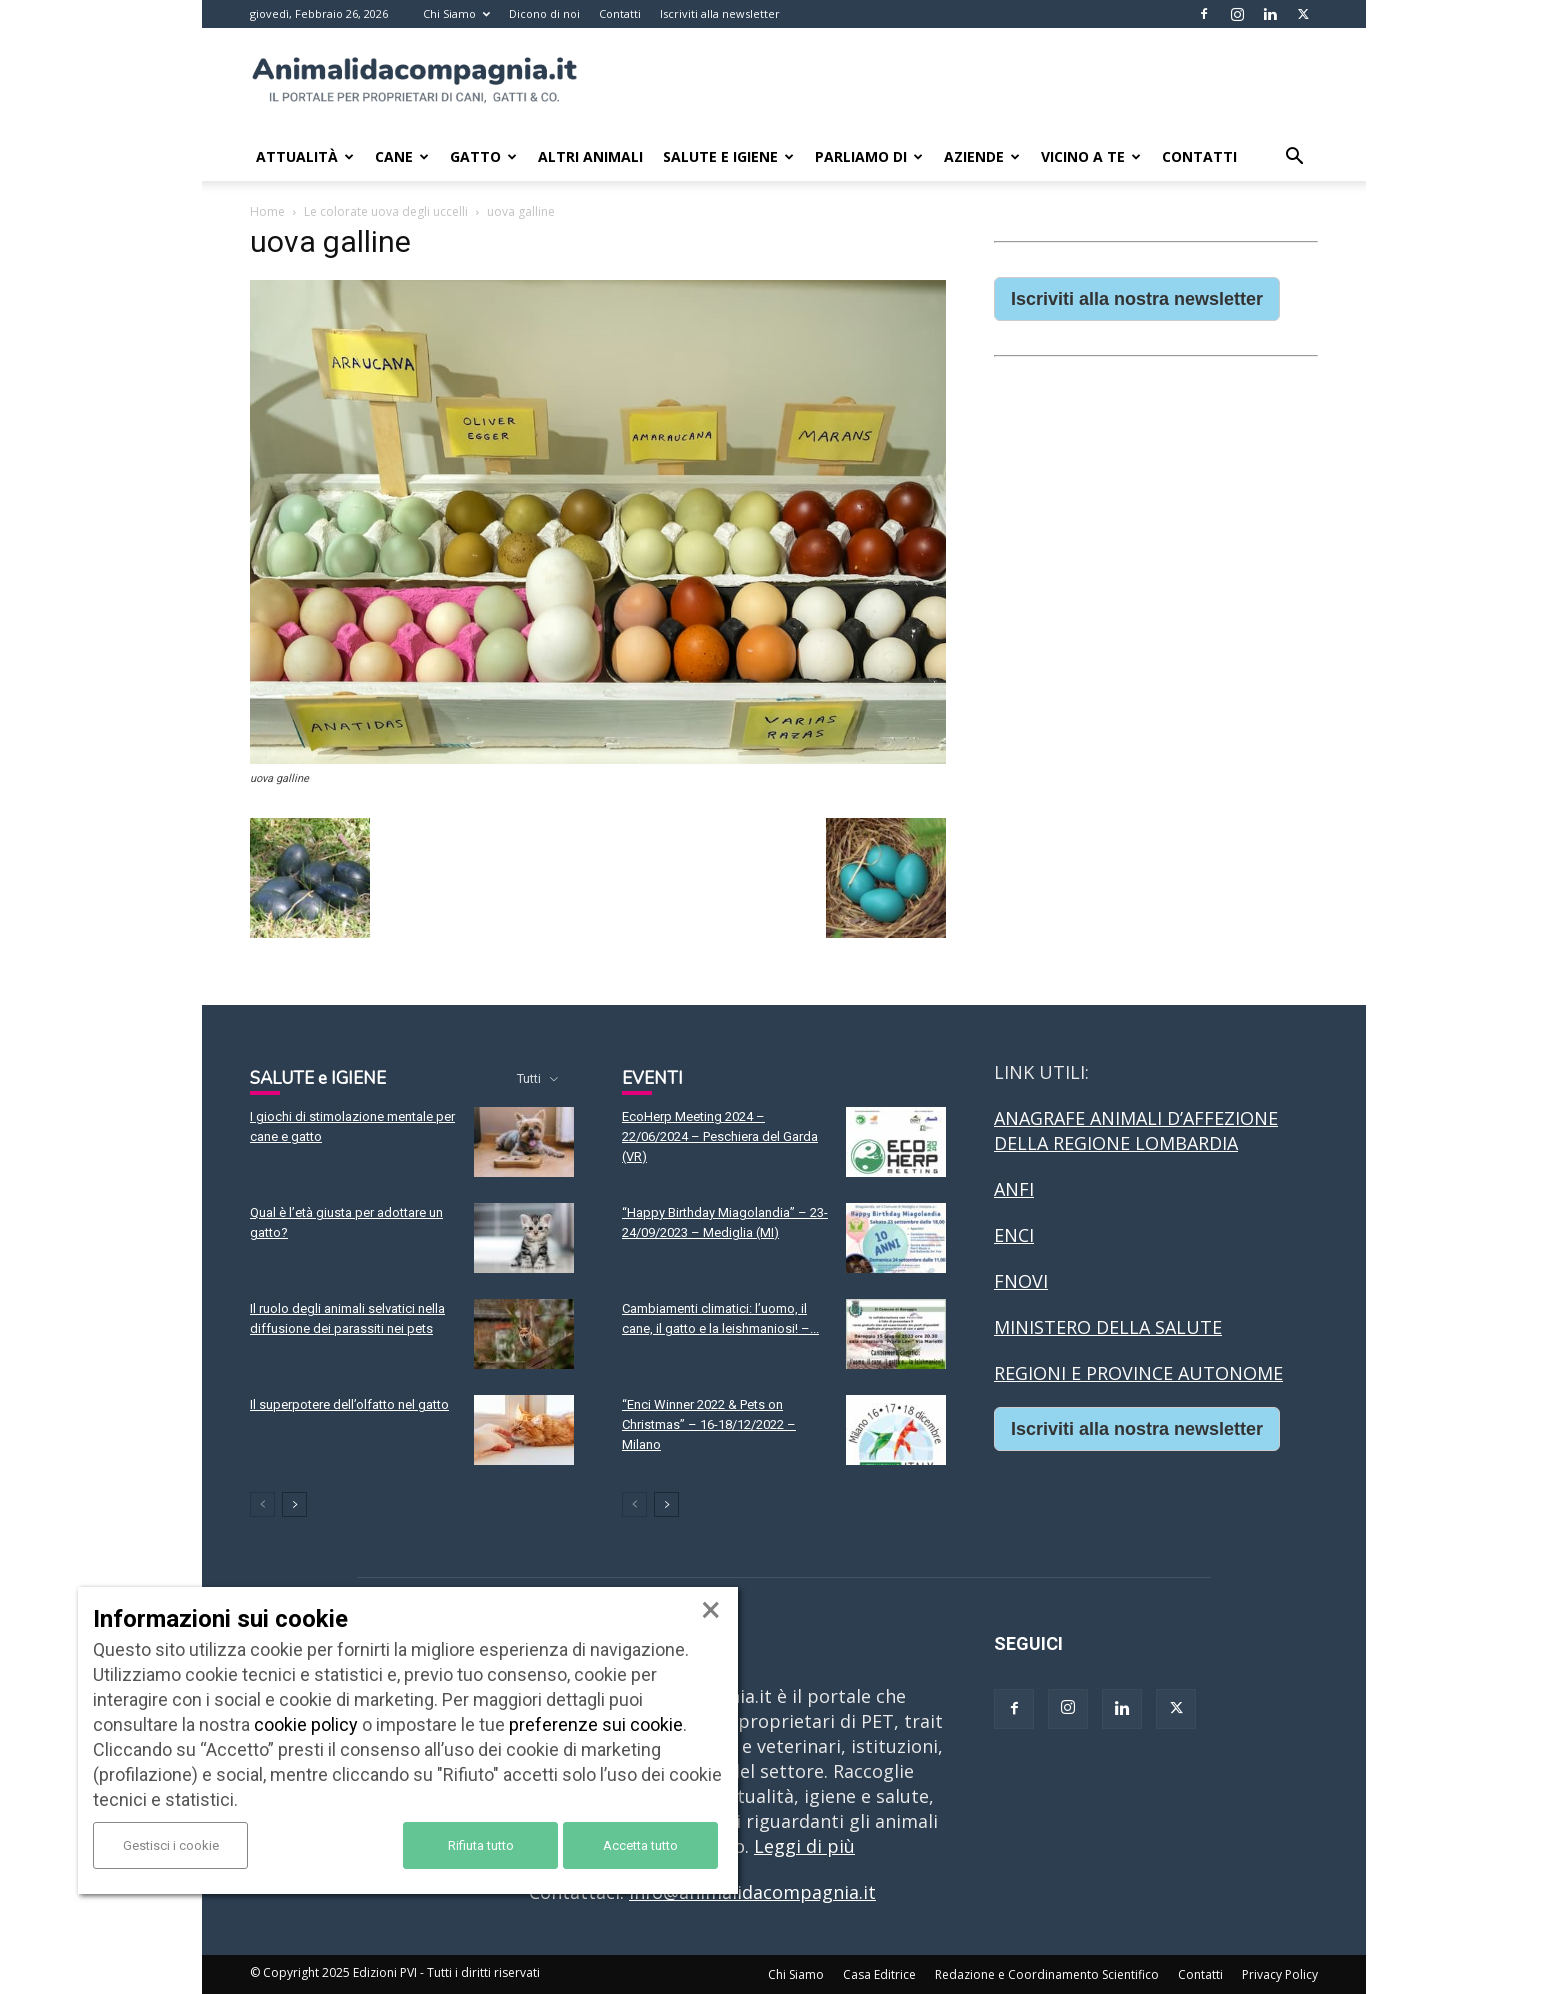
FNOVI (1021, 1281)
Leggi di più (804, 1846)
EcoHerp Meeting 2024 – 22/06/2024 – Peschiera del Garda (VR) (720, 1136)
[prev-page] (262, 1504)
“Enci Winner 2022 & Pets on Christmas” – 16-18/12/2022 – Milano (709, 1424)
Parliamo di (869, 156)
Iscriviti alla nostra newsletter (1137, 299)
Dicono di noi (544, 13)
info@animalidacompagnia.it (752, 1892)
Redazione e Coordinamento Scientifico (1047, 1974)
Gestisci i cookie (171, 1845)
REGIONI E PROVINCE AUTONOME (1138, 1373)
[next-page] (294, 1504)
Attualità (305, 156)
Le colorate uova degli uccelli (386, 211)
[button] (1294, 157)
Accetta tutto (640, 1845)
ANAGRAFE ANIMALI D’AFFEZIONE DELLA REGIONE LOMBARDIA (1136, 1130)
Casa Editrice (879, 1974)
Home (267, 211)
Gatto (483, 156)
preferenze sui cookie (596, 1724)
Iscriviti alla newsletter (720, 13)
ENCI (1014, 1235)
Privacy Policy (1280, 1974)
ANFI (1014, 1189)
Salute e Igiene (728, 156)
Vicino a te (1091, 156)
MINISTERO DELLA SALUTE (1108, 1327)
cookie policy (306, 1724)
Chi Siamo (456, 13)
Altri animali (590, 156)
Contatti (620, 13)
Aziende (982, 156)
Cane (402, 156)
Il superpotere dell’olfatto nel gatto (349, 1404)
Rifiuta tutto (481, 1845)
